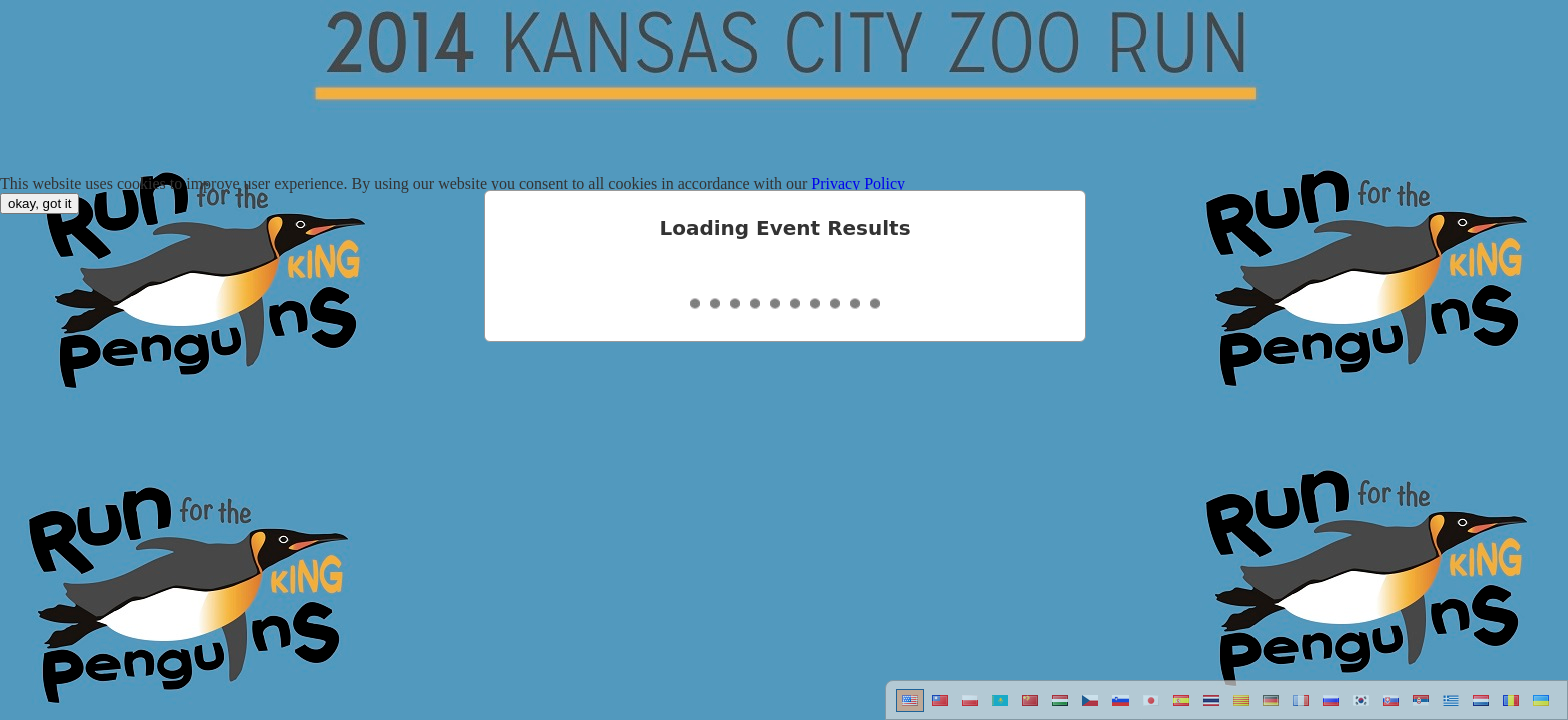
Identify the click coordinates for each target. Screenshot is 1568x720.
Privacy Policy (858, 183)
